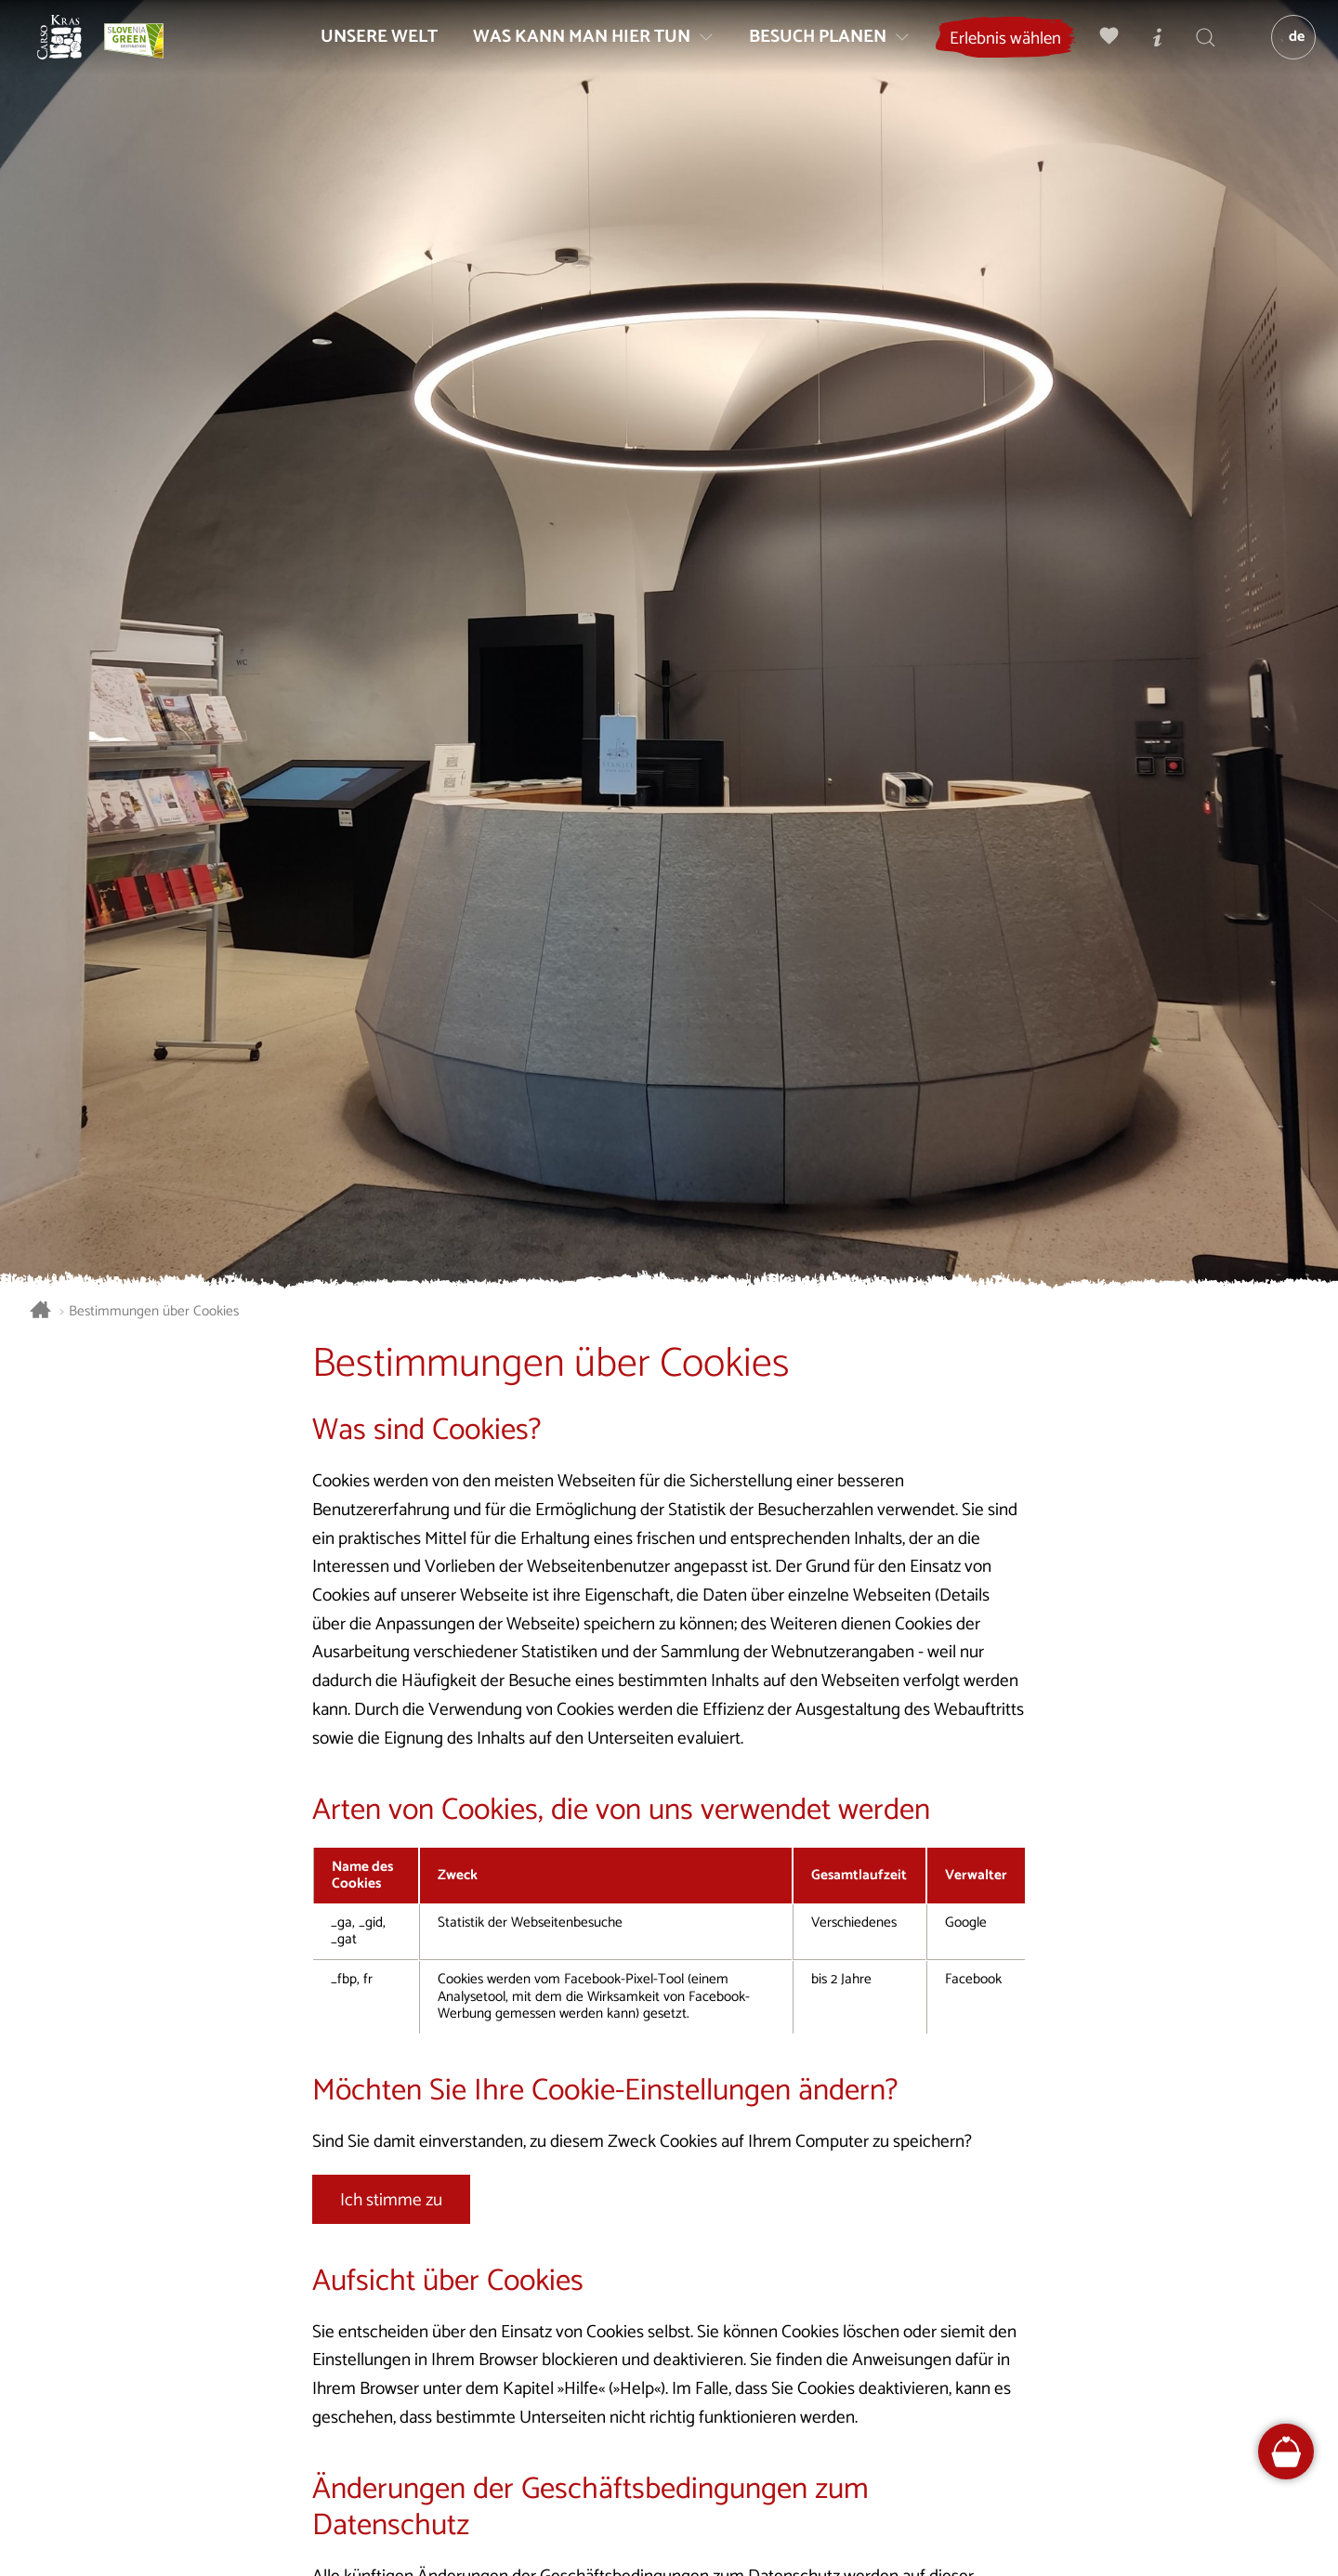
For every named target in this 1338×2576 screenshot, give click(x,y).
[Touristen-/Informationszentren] (1147, 52)
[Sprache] (1283, 52)
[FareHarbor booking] (1286, 2452)
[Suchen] (1195, 52)
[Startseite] (74, 52)
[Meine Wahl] (1099, 52)
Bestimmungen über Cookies (154, 1312)
